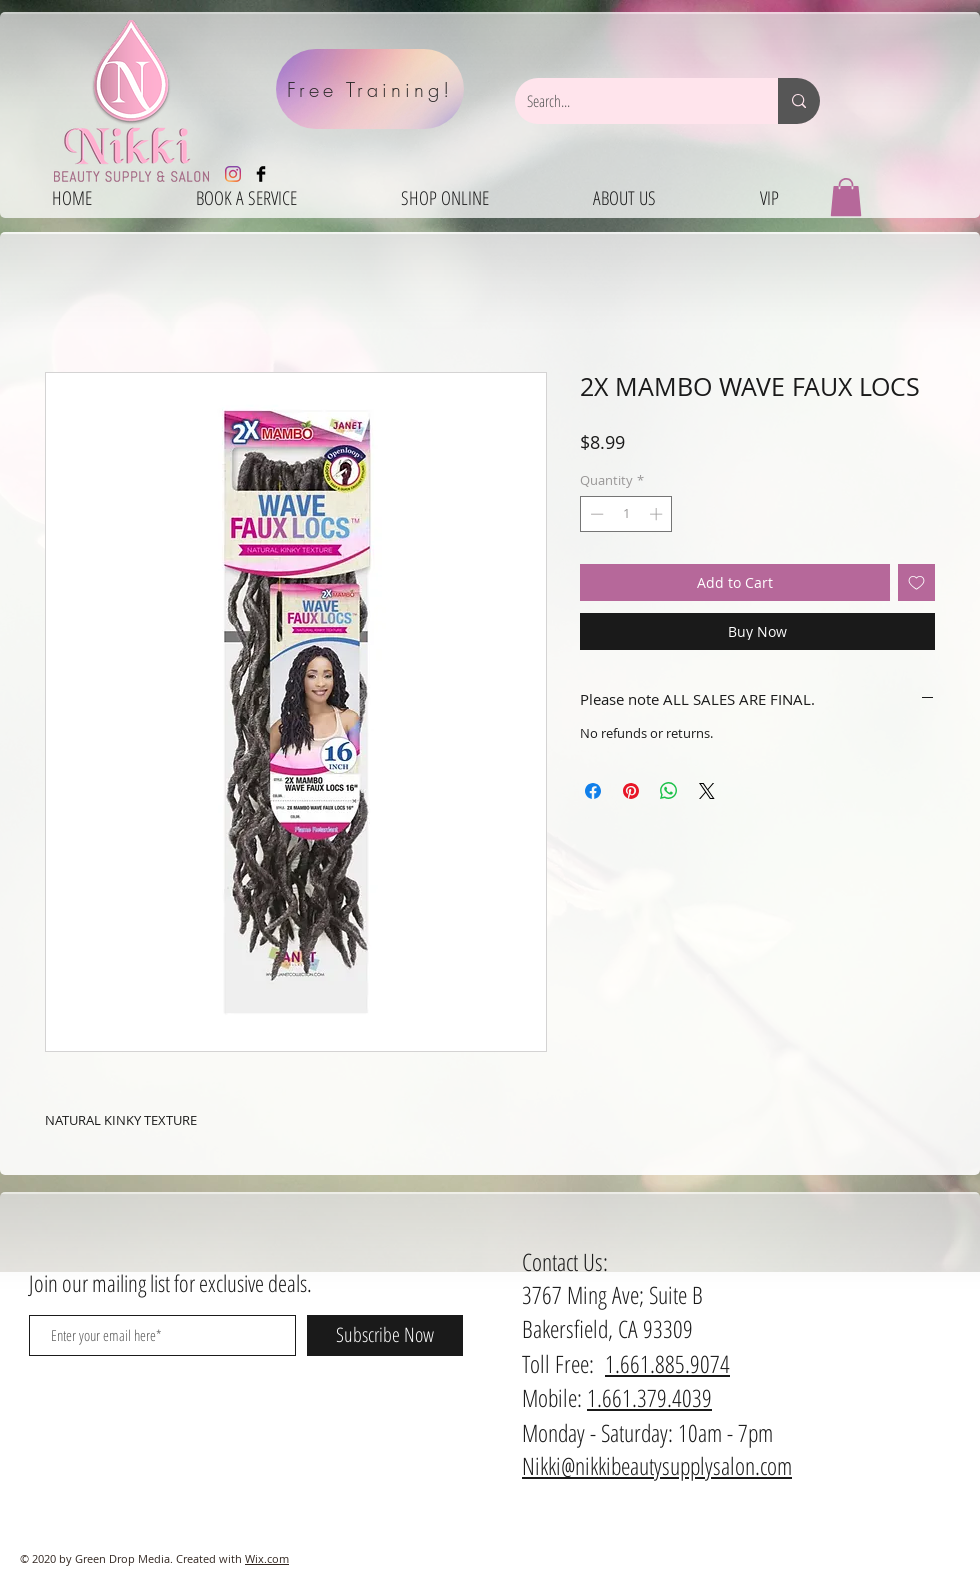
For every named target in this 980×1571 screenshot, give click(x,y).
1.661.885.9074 (667, 1363)
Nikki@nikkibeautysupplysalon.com (657, 1465)
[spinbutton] (626, 514)
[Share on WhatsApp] (669, 791)
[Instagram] (233, 174)
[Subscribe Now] (385, 1335)
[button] (846, 197)
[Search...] (631, 101)
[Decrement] (595, 514)
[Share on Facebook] (593, 791)
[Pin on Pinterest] (631, 791)
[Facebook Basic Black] (261, 174)
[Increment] (658, 514)
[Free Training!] (370, 89)
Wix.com (267, 1558)
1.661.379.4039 (649, 1397)
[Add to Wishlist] (916, 582)
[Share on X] (707, 791)
